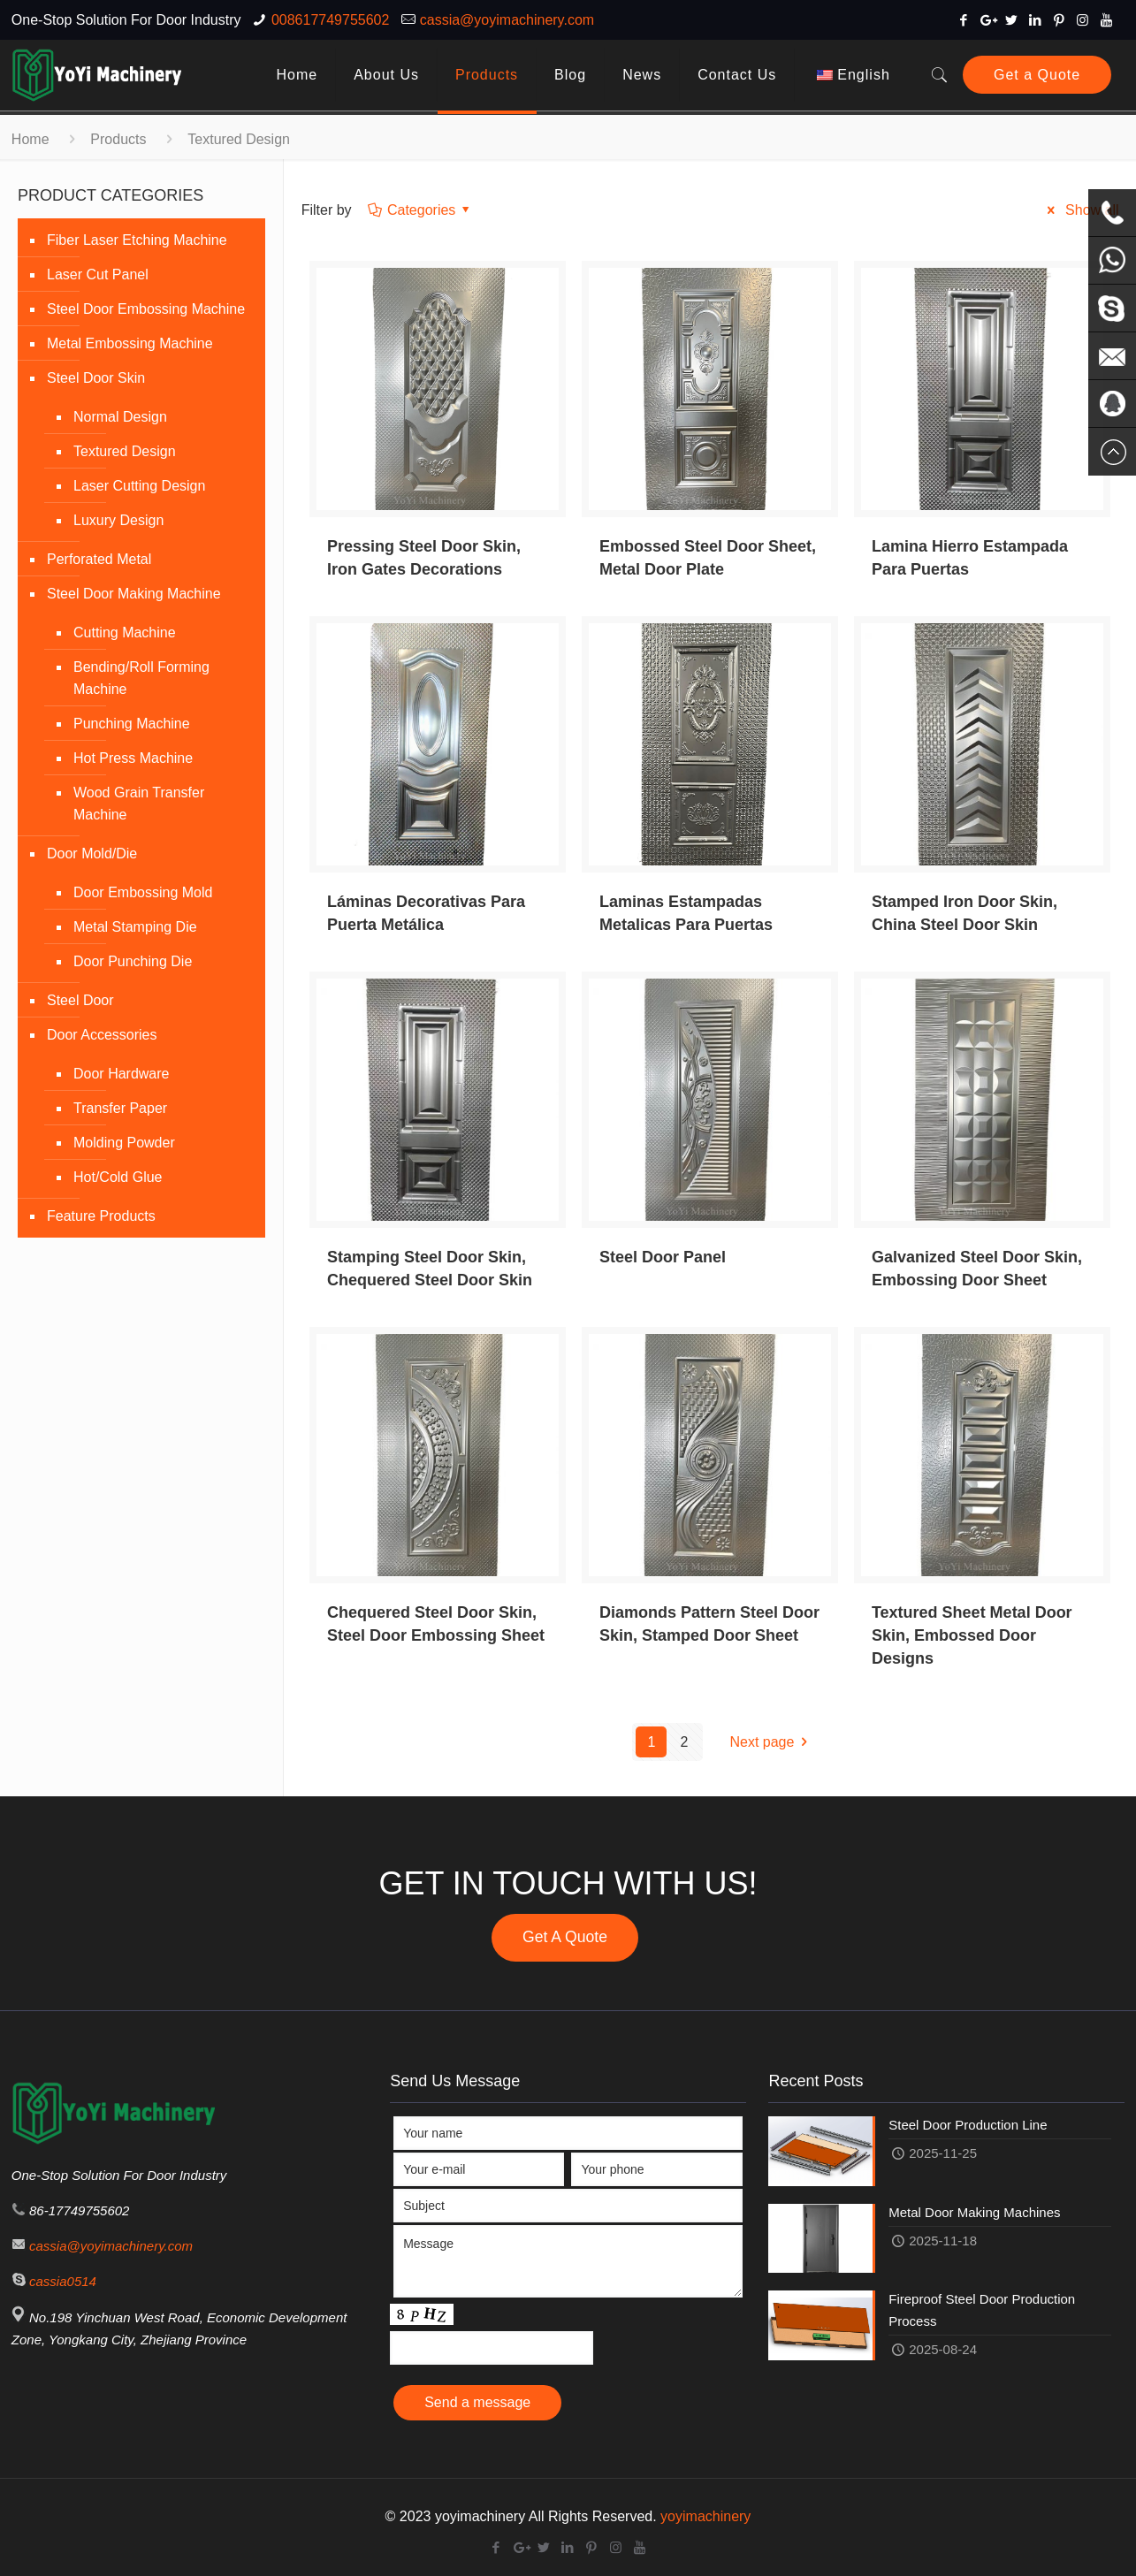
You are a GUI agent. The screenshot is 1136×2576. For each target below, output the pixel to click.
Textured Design (124, 451)
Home (30, 139)
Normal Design (120, 416)
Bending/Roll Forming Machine (141, 678)
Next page (771, 1741)
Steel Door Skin (96, 377)
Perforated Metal (99, 559)
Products (118, 139)
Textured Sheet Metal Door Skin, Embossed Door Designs (972, 1635)
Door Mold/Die (92, 853)
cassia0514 (62, 2281)
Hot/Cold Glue (118, 1177)
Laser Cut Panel (98, 274)
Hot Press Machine (133, 758)
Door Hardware (121, 1073)
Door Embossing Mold (142, 892)
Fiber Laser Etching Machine (137, 240)
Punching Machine (131, 723)
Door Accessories (102, 1034)
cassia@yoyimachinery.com (507, 19)
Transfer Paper (120, 1108)
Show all (1079, 209)
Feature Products (101, 1215)
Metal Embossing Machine (130, 343)
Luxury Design (118, 520)
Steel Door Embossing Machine (146, 308)
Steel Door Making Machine (134, 593)
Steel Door (80, 1000)
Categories (420, 209)
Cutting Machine (124, 632)
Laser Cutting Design (139, 485)
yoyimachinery (705, 2516)
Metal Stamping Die (135, 926)
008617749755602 (330, 19)
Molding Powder (124, 1142)
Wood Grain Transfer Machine (138, 803)
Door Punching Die (132, 961)
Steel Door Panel (662, 1257)
